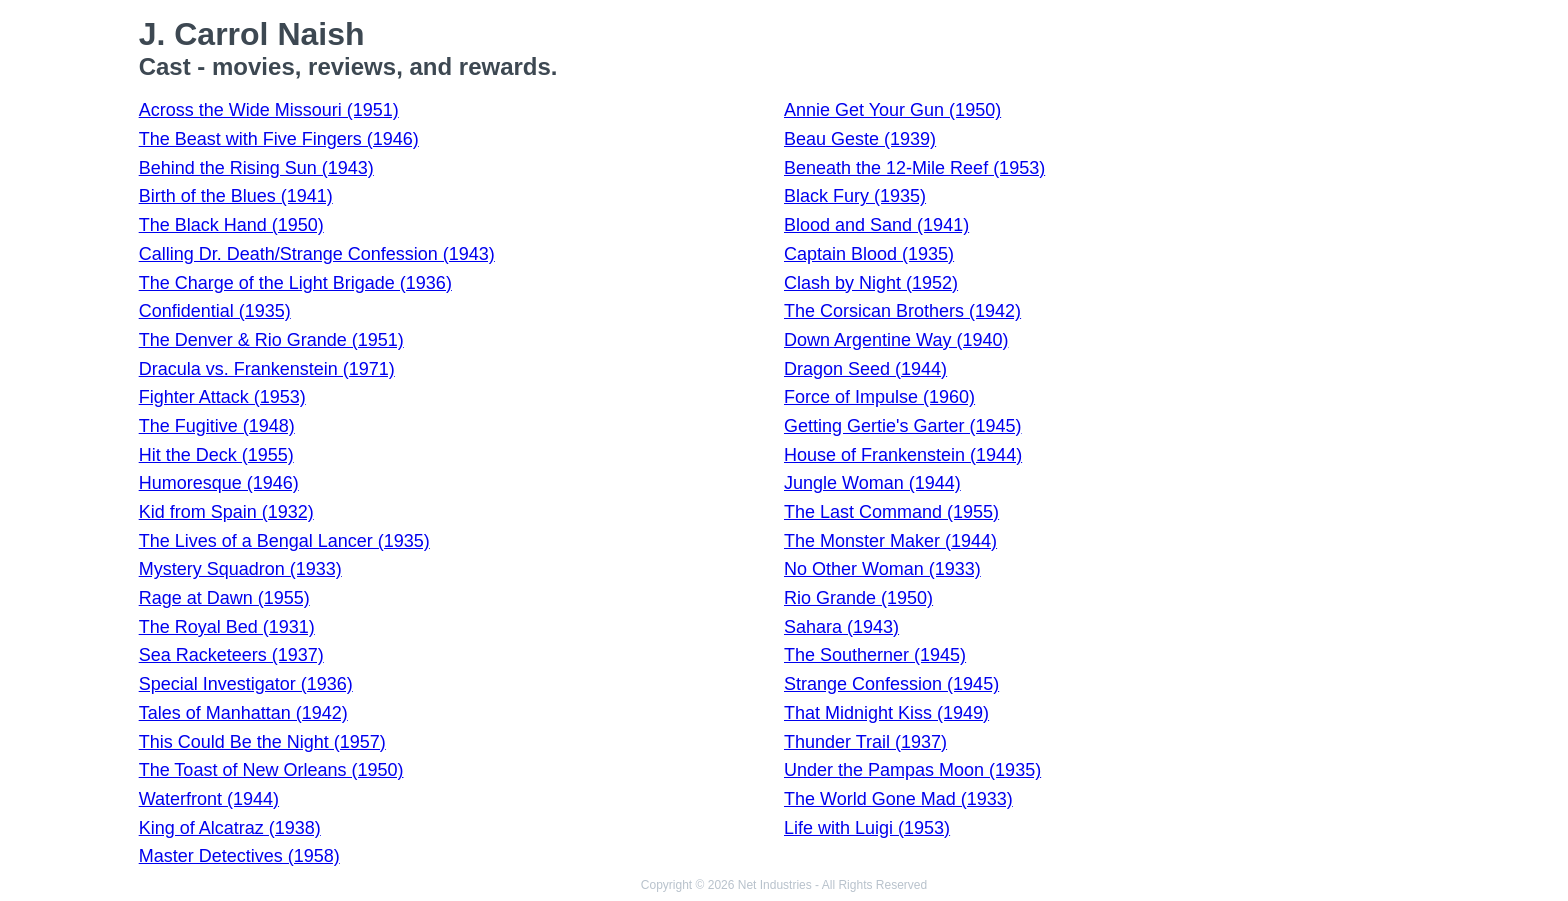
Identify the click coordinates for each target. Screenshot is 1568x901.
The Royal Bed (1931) (227, 627)
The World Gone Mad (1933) (898, 799)
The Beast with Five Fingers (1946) (279, 139)
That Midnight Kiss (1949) (886, 713)
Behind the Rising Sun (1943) (256, 168)
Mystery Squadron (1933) (240, 569)
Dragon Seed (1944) (865, 369)
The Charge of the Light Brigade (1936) (295, 283)
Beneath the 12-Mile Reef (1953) (914, 168)
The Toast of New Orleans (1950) (271, 770)
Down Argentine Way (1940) (896, 340)
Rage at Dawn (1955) (224, 598)
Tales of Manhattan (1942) (243, 713)
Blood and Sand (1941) (876, 225)
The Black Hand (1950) (231, 225)
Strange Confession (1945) (891, 684)
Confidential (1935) (215, 311)
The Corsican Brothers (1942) (902, 311)
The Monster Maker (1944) (890, 541)
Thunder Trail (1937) (865, 742)
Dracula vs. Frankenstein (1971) (267, 369)
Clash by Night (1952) (871, 283)
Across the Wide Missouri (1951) (269, 110)
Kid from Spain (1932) (226, 512)
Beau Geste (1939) (860, 139)
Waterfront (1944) (209, 799)
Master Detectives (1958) (239, 856)
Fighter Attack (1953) (222, 397)
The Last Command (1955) (891, 512)
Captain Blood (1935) (869, 254)
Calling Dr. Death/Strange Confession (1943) (317, 254)
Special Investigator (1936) (246, 684)
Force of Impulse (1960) (879, 397)
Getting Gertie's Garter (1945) (903, 426)
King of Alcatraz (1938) (230, 828)
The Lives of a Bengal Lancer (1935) (284, 541)
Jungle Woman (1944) (872, 483)
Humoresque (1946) (219, 483)
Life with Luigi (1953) (867, 828)
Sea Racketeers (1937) (231, 655)
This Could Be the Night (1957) (262, 742)
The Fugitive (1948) (217, 426)
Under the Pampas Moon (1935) (912, 770)
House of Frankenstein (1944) (903, 455)
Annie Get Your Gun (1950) (892, 110)
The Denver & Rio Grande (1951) (271, 340)
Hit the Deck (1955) (216, 455)
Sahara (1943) (841, 627)
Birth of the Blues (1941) (236, 196)
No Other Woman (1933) (882, 569)
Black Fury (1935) (855, 196)
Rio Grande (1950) (858, 598)
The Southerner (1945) (875, 655)
